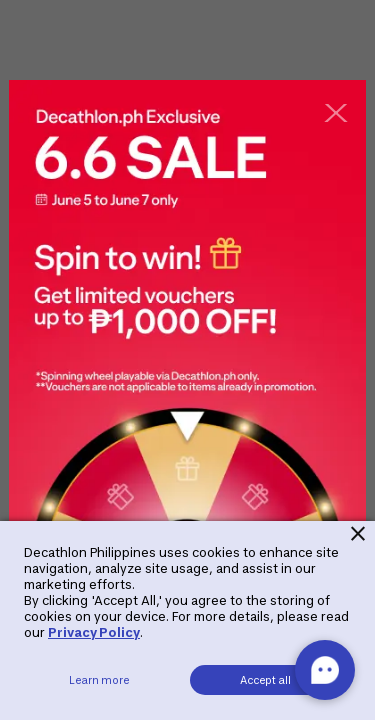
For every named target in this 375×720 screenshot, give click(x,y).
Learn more (99, 680)
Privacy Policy (94, 632)
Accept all (265, 680)
